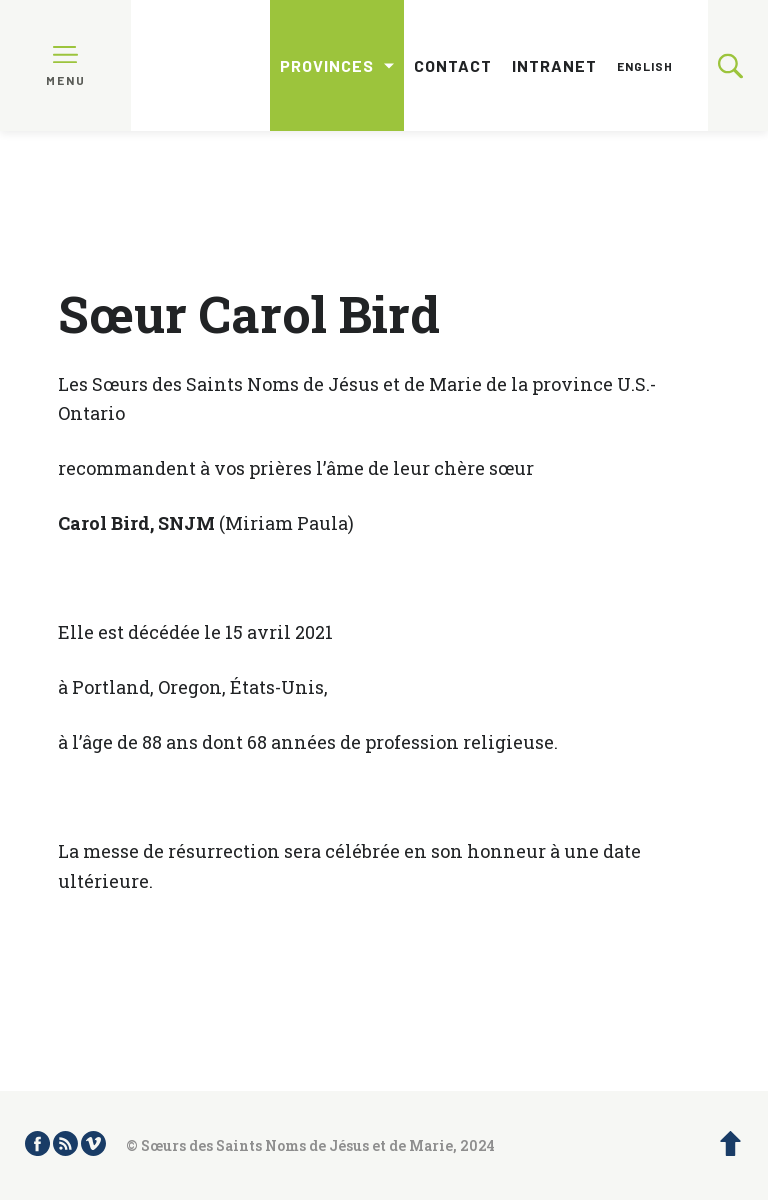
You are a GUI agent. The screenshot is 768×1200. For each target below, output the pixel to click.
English (645, 66)
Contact (453, 65)
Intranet (554, 65)
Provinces (327, 65)
